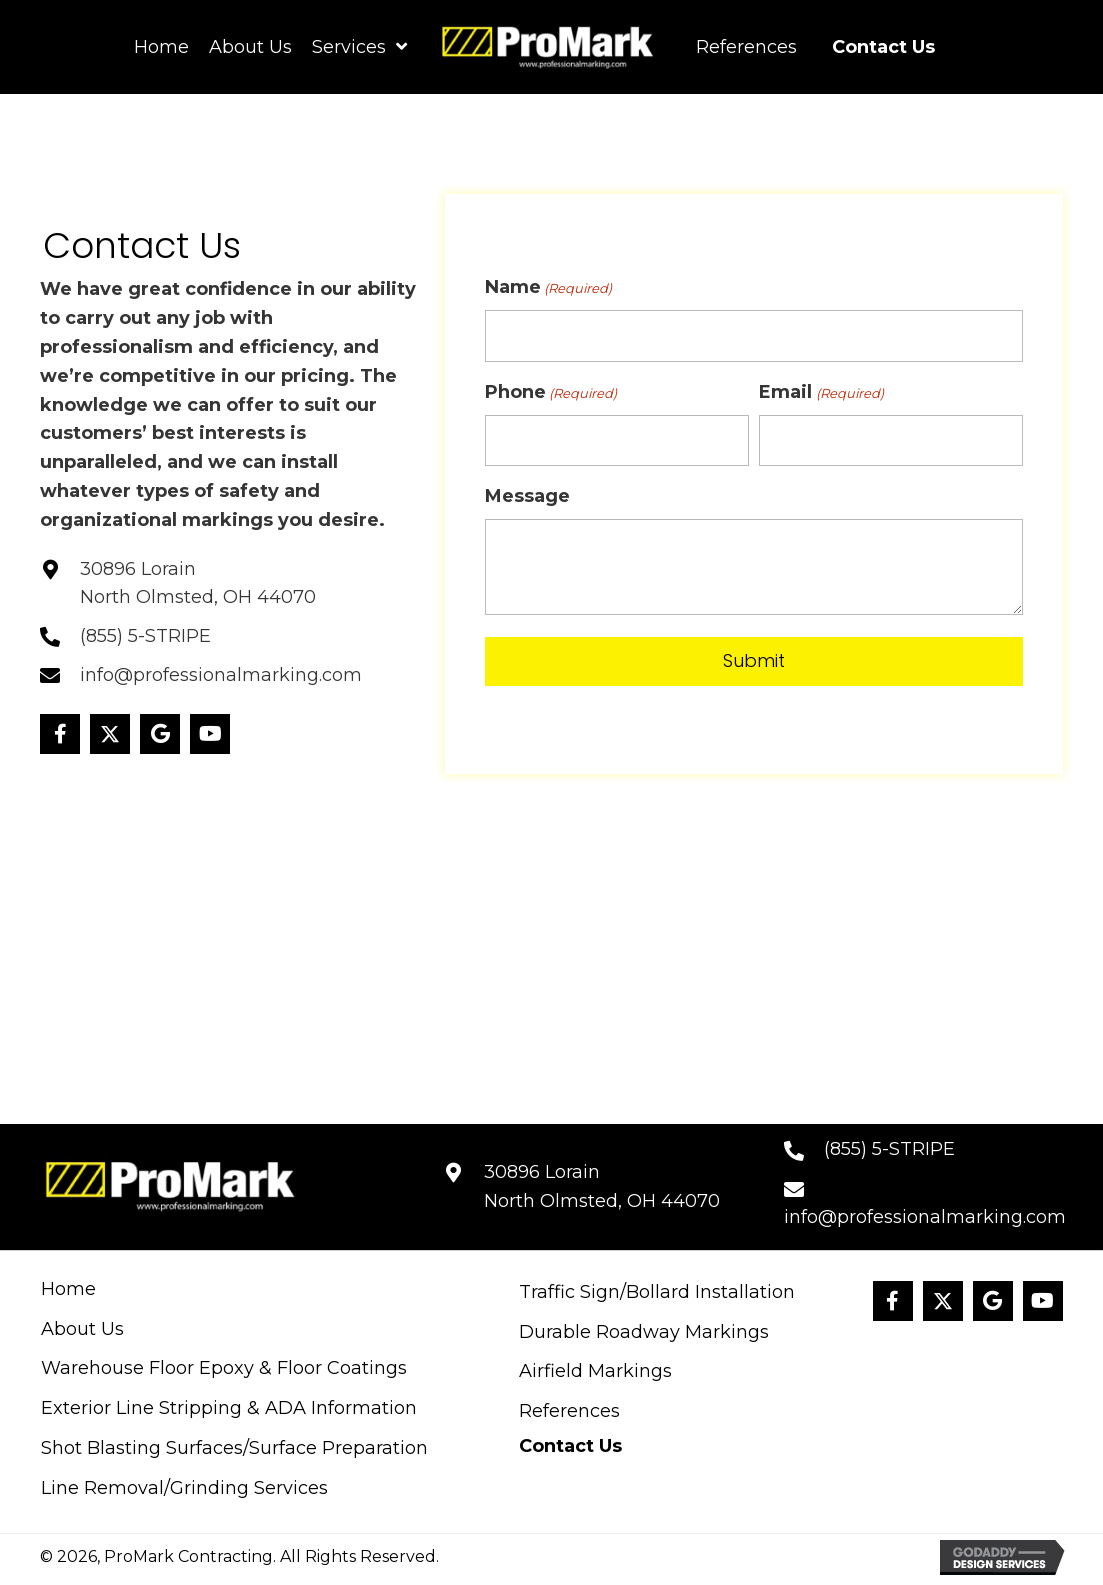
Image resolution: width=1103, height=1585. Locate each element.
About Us (82, 1329)
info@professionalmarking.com (221, 675)
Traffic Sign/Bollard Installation (657, 1292)
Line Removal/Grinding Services (184, 1488)
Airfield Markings (595, 1371)
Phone (551, 392)
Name (548, 287)
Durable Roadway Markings (644, 1332)
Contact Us (570, 1446)
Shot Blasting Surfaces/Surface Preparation (234, 1448)
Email (821, 392)
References (569, 1411)
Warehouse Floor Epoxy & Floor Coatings (224, 1368)
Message (527, 496)
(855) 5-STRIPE (145, 636)
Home (68, 1289)
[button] (60, 734)
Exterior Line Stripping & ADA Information (229, 1408)
